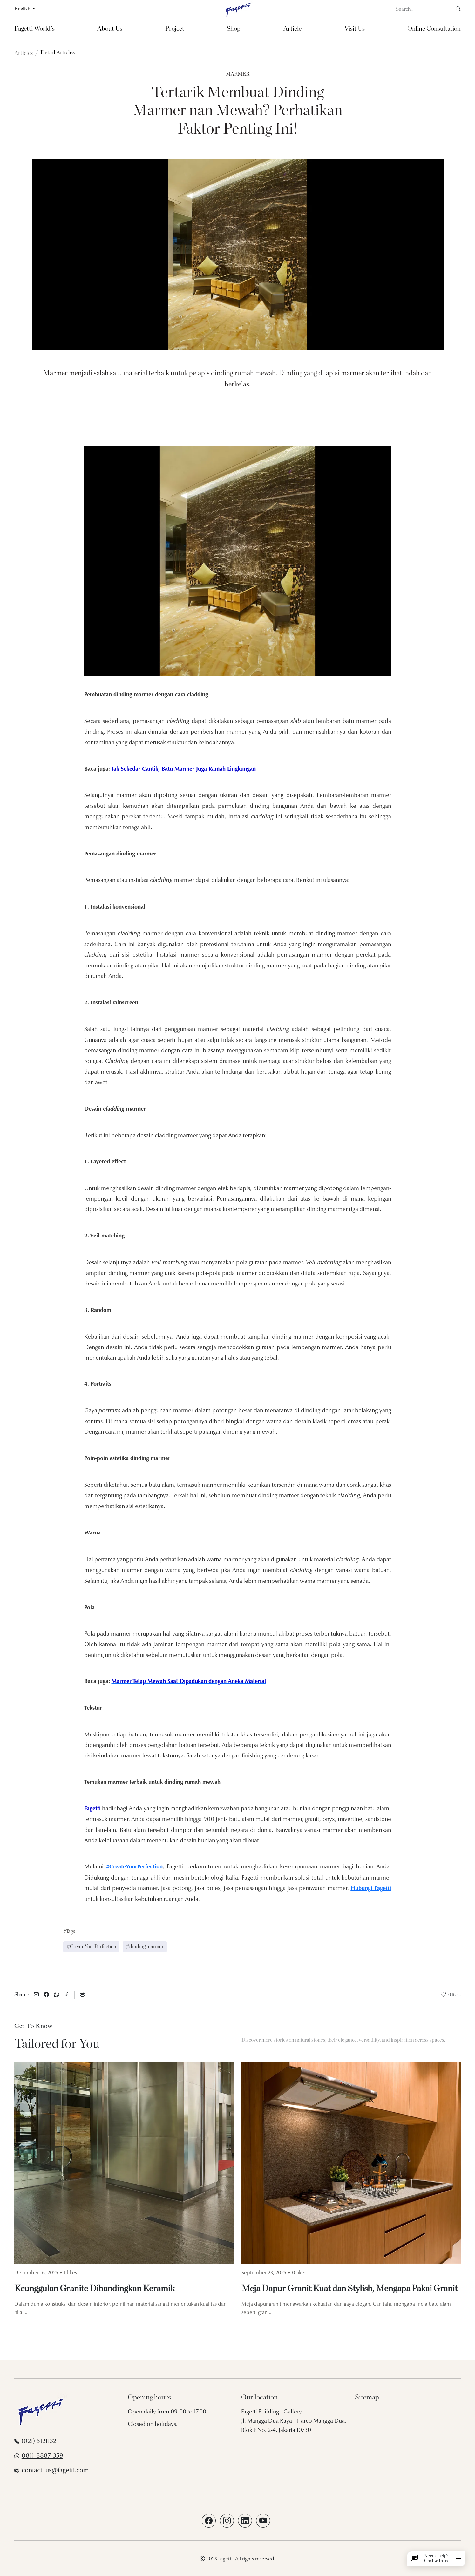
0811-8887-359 (42, 2456)
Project (174, 28)
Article (292, 28)
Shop (234, 28)
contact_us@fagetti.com (55, 2471)
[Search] (426, 9)
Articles (23, 53)
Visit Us (354, 28)
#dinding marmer (145, 1946)
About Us (109, 28)
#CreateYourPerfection (91, 1946)
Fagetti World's (34, 28)
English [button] (22, 8)
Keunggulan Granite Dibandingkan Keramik (94, 2288)
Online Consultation (434, 28)
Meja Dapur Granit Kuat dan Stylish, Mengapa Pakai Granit (349, 2288)
